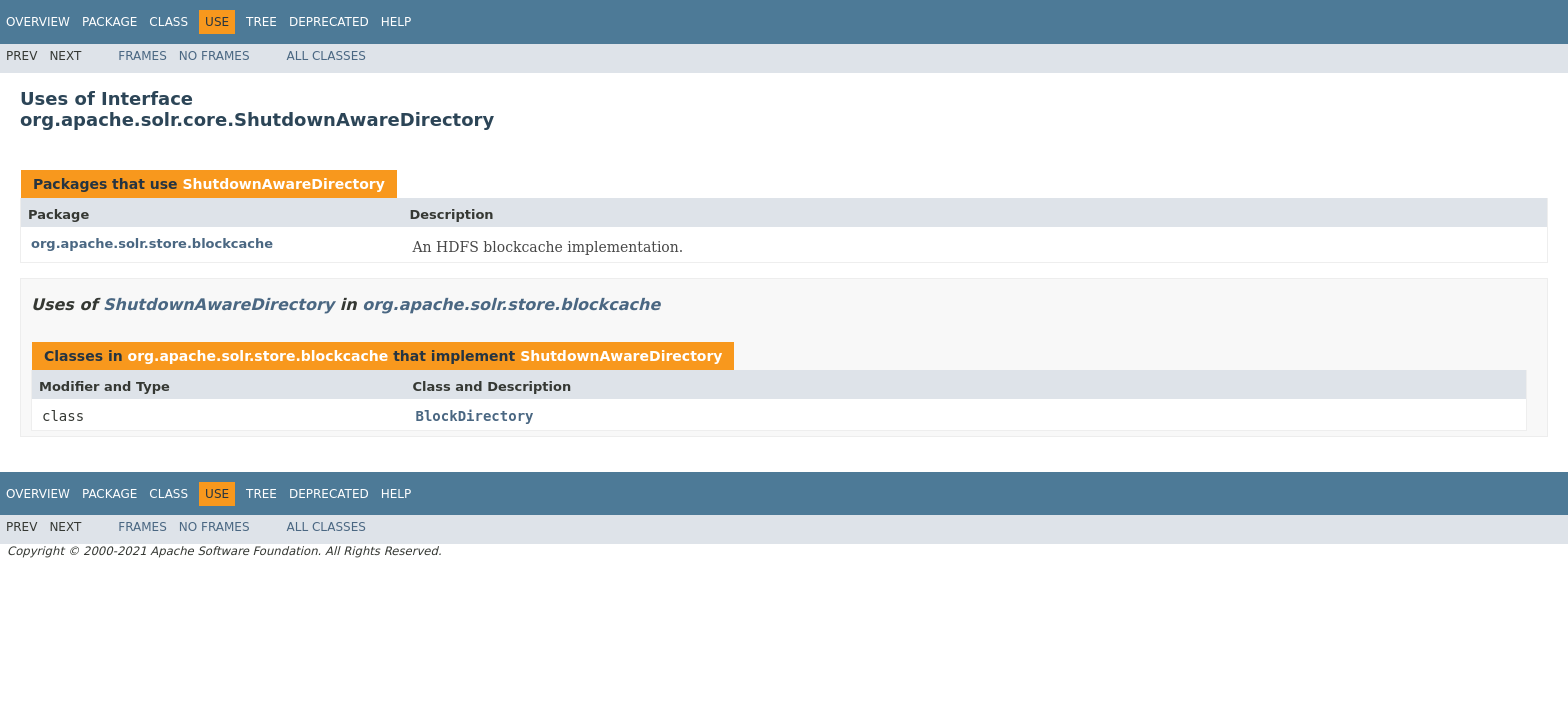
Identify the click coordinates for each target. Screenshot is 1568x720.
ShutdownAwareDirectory (283, 184)
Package (109, 22)
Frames (142, 56)
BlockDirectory (475, 416)
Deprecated (329, 22)
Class (168, 22)
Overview (38, 22)
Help (396, 22)
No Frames (214, 56)
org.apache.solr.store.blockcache (152, 243)
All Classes (326, 56)
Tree (261, 22)
